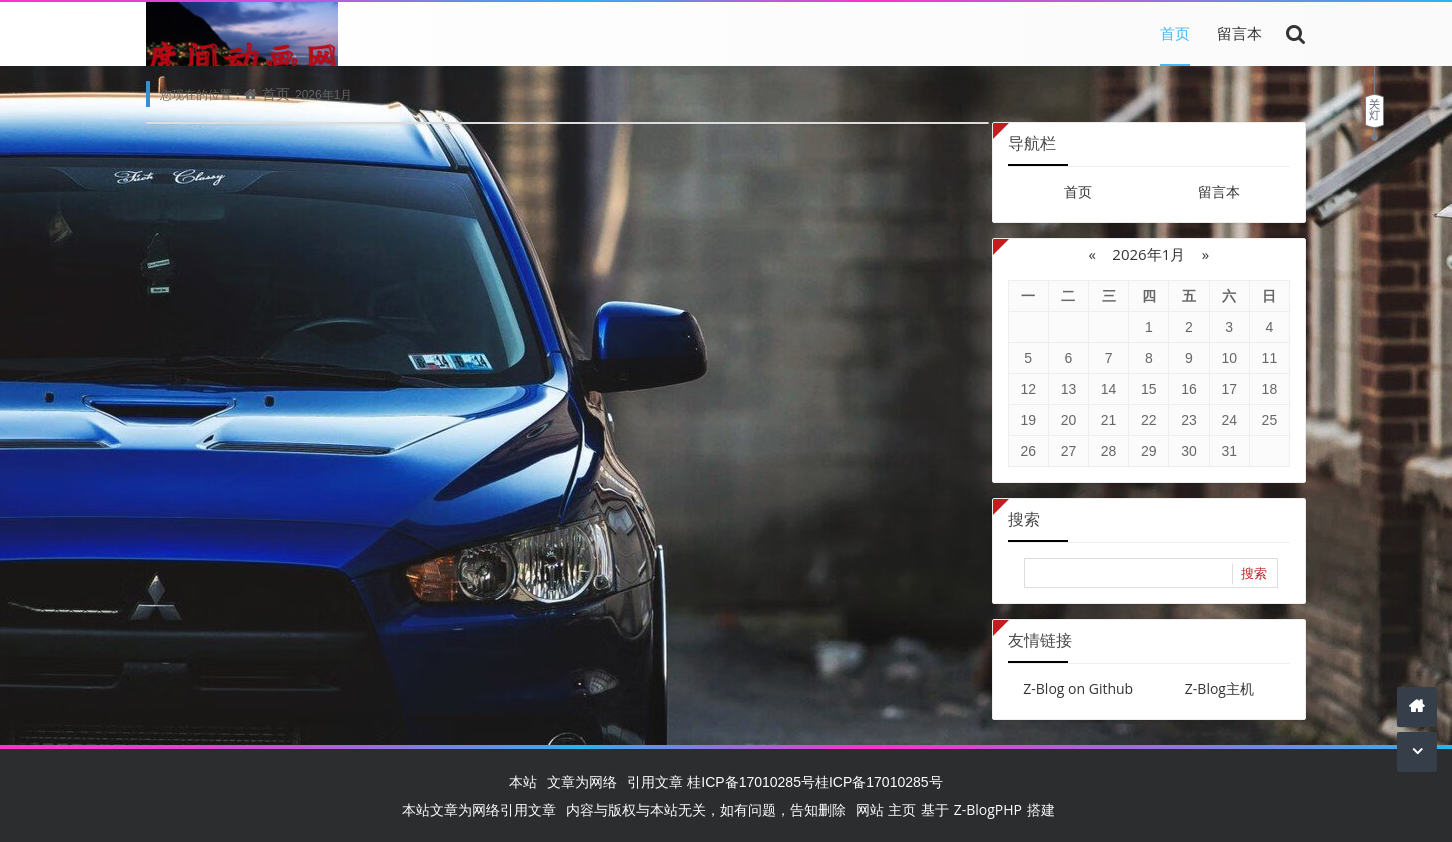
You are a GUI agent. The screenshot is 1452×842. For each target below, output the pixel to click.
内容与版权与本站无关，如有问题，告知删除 (706, 809)
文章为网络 (582, 781)
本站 (523, 781)
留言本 (1239, 33)
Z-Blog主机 (1219, 688)
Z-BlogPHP (988, 809)
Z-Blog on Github (1078, 688)
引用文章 (655, 781)
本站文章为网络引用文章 (479, 809)
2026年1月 (1148, 254)
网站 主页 (886, 809)
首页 (1175, 33)
